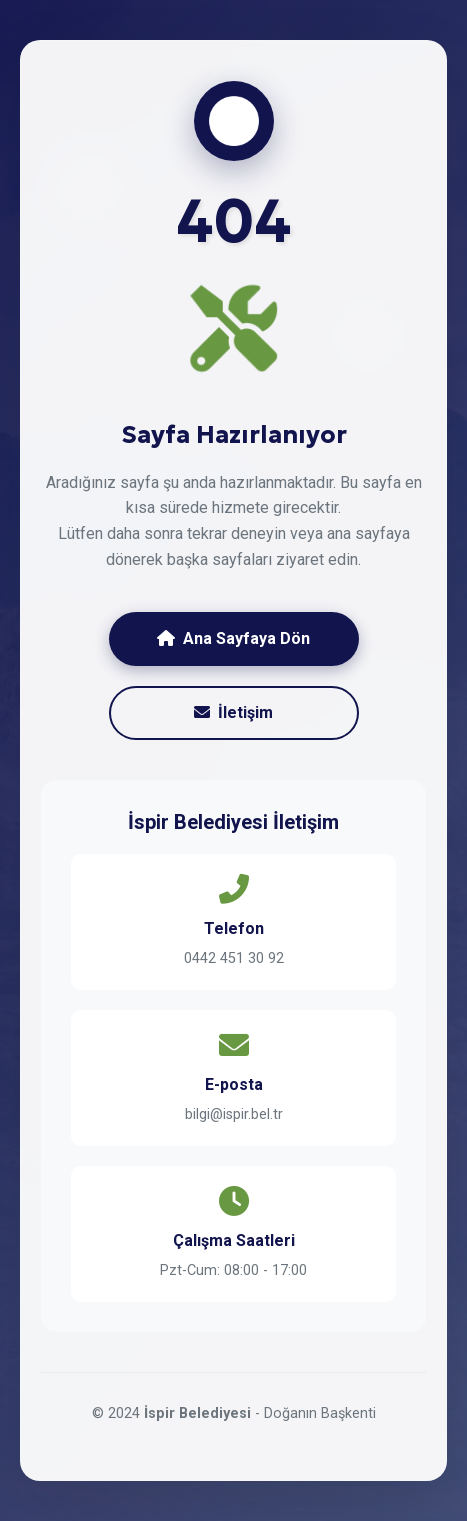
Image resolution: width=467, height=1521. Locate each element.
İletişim (233, 712)
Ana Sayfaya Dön (233, 638)
